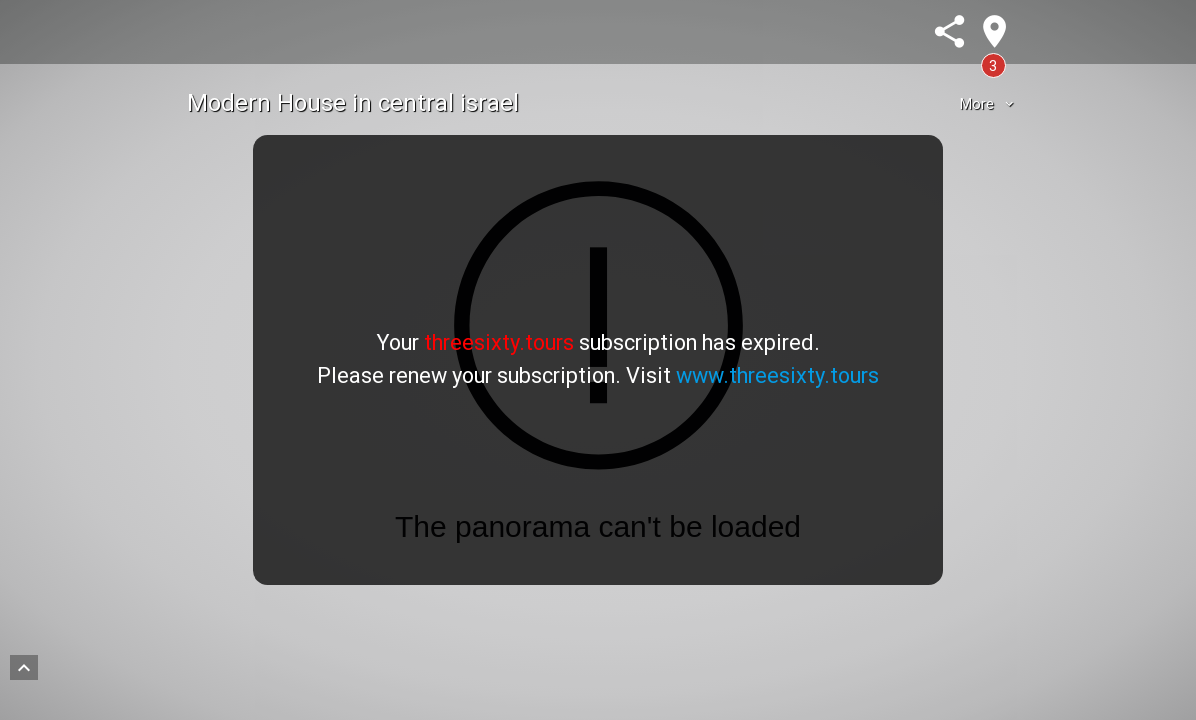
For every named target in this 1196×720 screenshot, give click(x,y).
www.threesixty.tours (777, 375)
